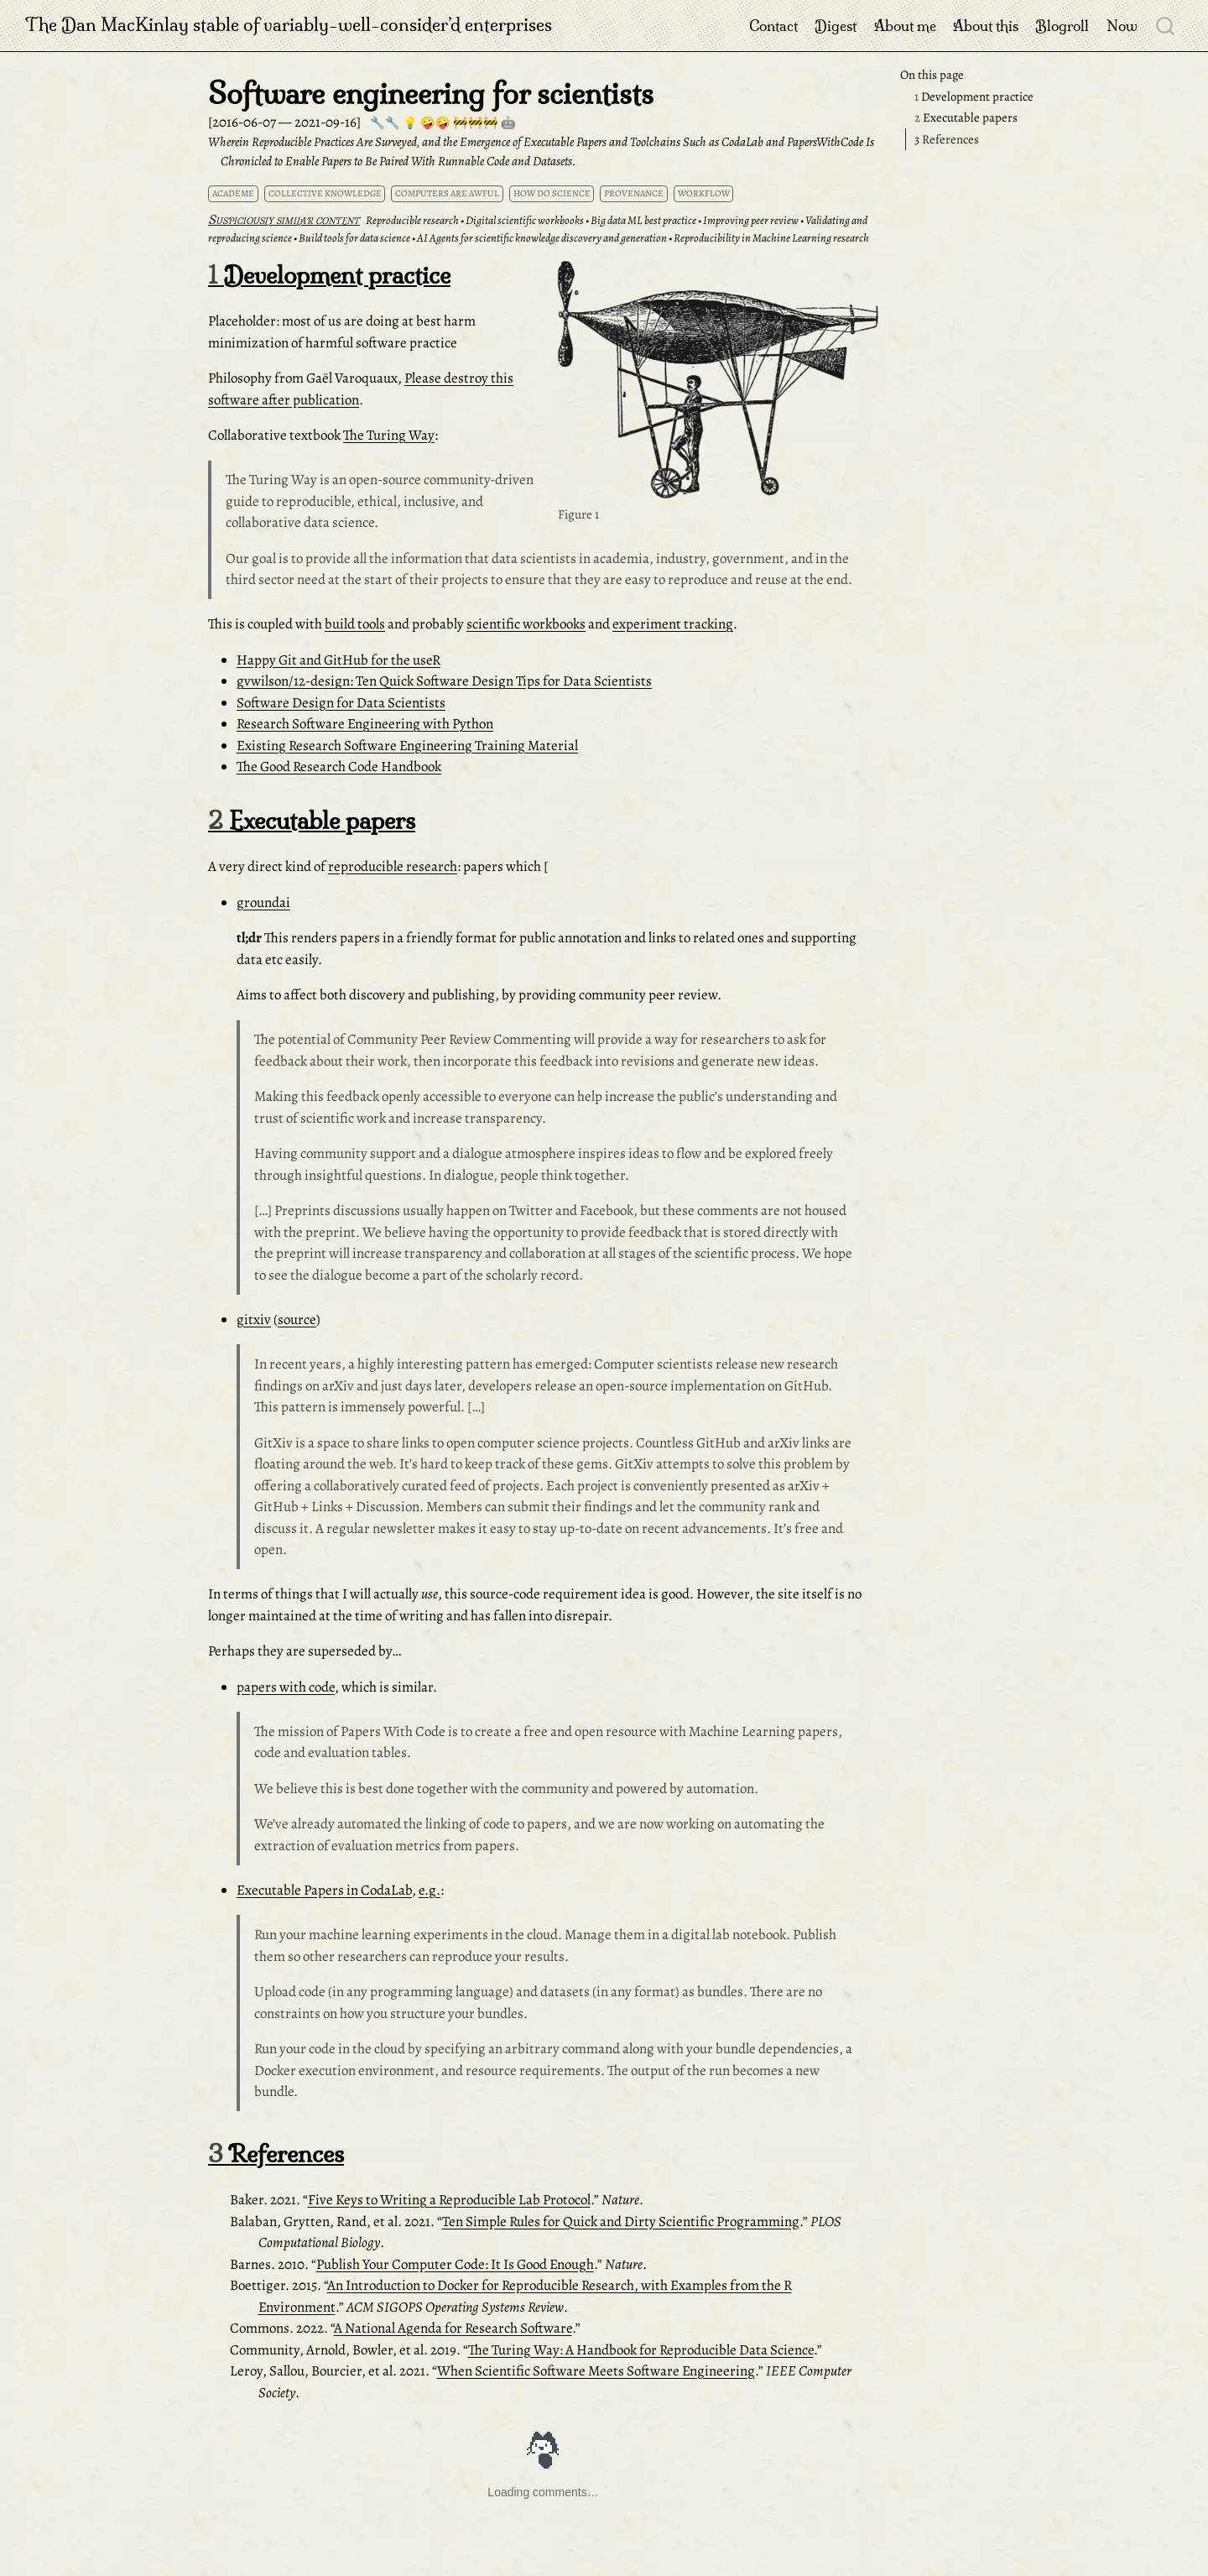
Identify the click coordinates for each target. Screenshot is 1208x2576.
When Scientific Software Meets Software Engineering (596, 2370)
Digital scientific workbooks (525, 220)
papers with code (286, 1687)
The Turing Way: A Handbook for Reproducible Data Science (641, 2350)
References (946, 139)
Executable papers (966, 117)
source (297, 1319)
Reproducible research (412, 220)
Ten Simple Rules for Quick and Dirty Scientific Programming (620, 2221)
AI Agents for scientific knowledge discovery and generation (542, 238)
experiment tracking (672, 624)
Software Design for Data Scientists (341, 702)
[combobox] (1166, 25)
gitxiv (254, 1319)
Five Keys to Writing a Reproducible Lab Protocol (449, 2199)
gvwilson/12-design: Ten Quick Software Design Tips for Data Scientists (444, 681)
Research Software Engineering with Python (365, 723)
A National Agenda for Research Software (453, 2328)
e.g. (429, 1890)
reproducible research (392, 866)
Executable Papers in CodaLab (324, 1890)
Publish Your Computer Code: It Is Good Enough (455, 2264)
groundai (263, 902)
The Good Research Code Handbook (339, 766)
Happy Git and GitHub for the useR (338, 660)
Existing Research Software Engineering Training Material (407, 745)
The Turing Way (389, 435)
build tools (355, 624)
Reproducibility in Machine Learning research (771, 238)
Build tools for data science (354, 238)
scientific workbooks (526, 624)
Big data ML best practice (643, 220)
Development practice (974, 96)
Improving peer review (751, 220)
